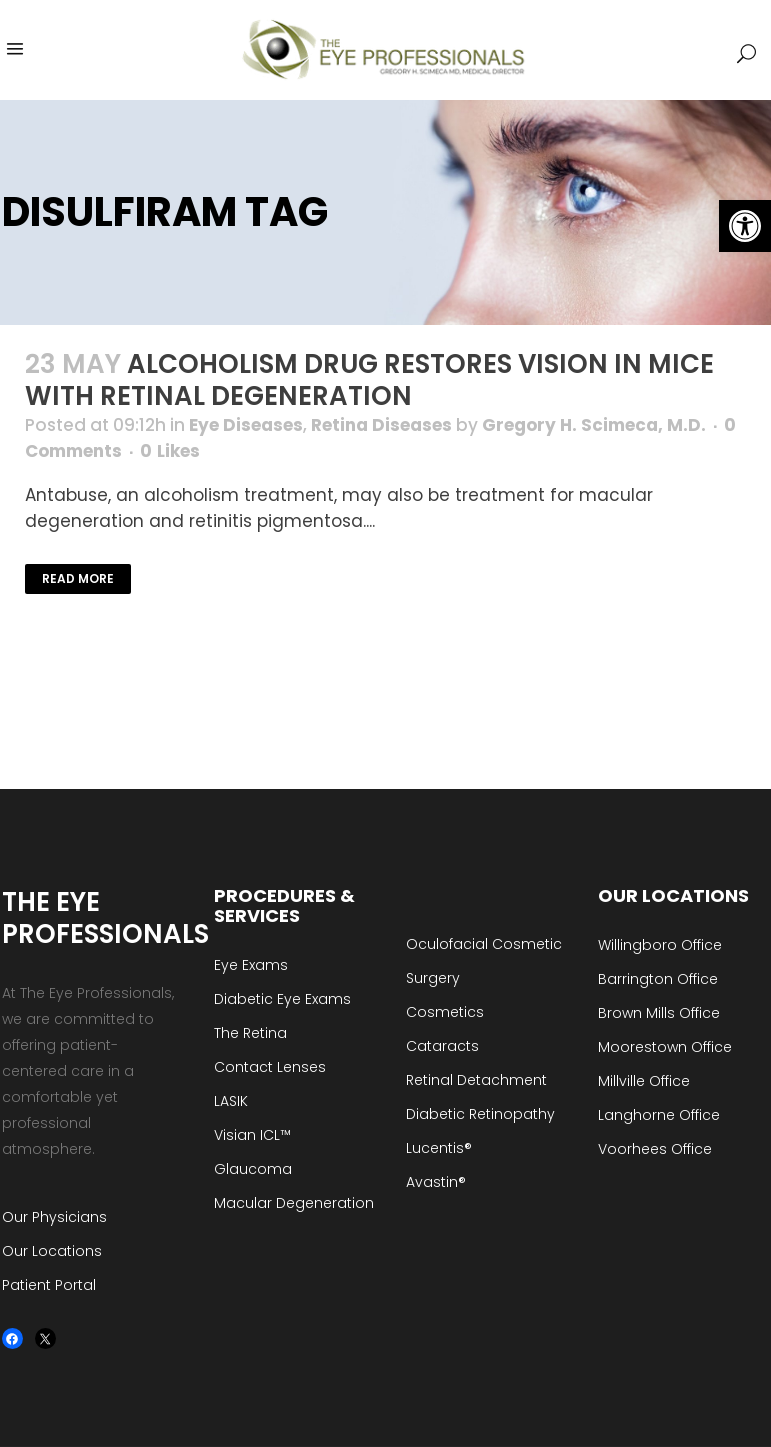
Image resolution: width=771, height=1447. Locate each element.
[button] (745, 226)
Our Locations (52, 1251)
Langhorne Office (659, 1115)
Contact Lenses (270, 1067)
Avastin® (436, 1182)
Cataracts (442, 1046)
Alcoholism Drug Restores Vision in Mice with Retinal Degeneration (369, 380)
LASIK (231, 1101)
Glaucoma (253, 1169)
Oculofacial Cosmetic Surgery (484, 961)
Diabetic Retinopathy (480, 1114)
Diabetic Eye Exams (282, 999)
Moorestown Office (665, 1047)
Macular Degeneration (294, 1203)
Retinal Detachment (476, 1080)
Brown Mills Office (659, 1013)
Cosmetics (445, 1012)
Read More (78, 578)
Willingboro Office (660, 945)
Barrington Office (658, 979)
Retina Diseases (381, 425)
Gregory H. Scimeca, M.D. (594, 425)
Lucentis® (439, 1148)
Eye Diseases (246, 425)
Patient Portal (49, 1285)
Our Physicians (54, 1217)
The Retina (250, 1033)
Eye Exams (251, 965)
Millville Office (644, 1081)
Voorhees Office (655, 1149)
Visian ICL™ (252, 1135)
